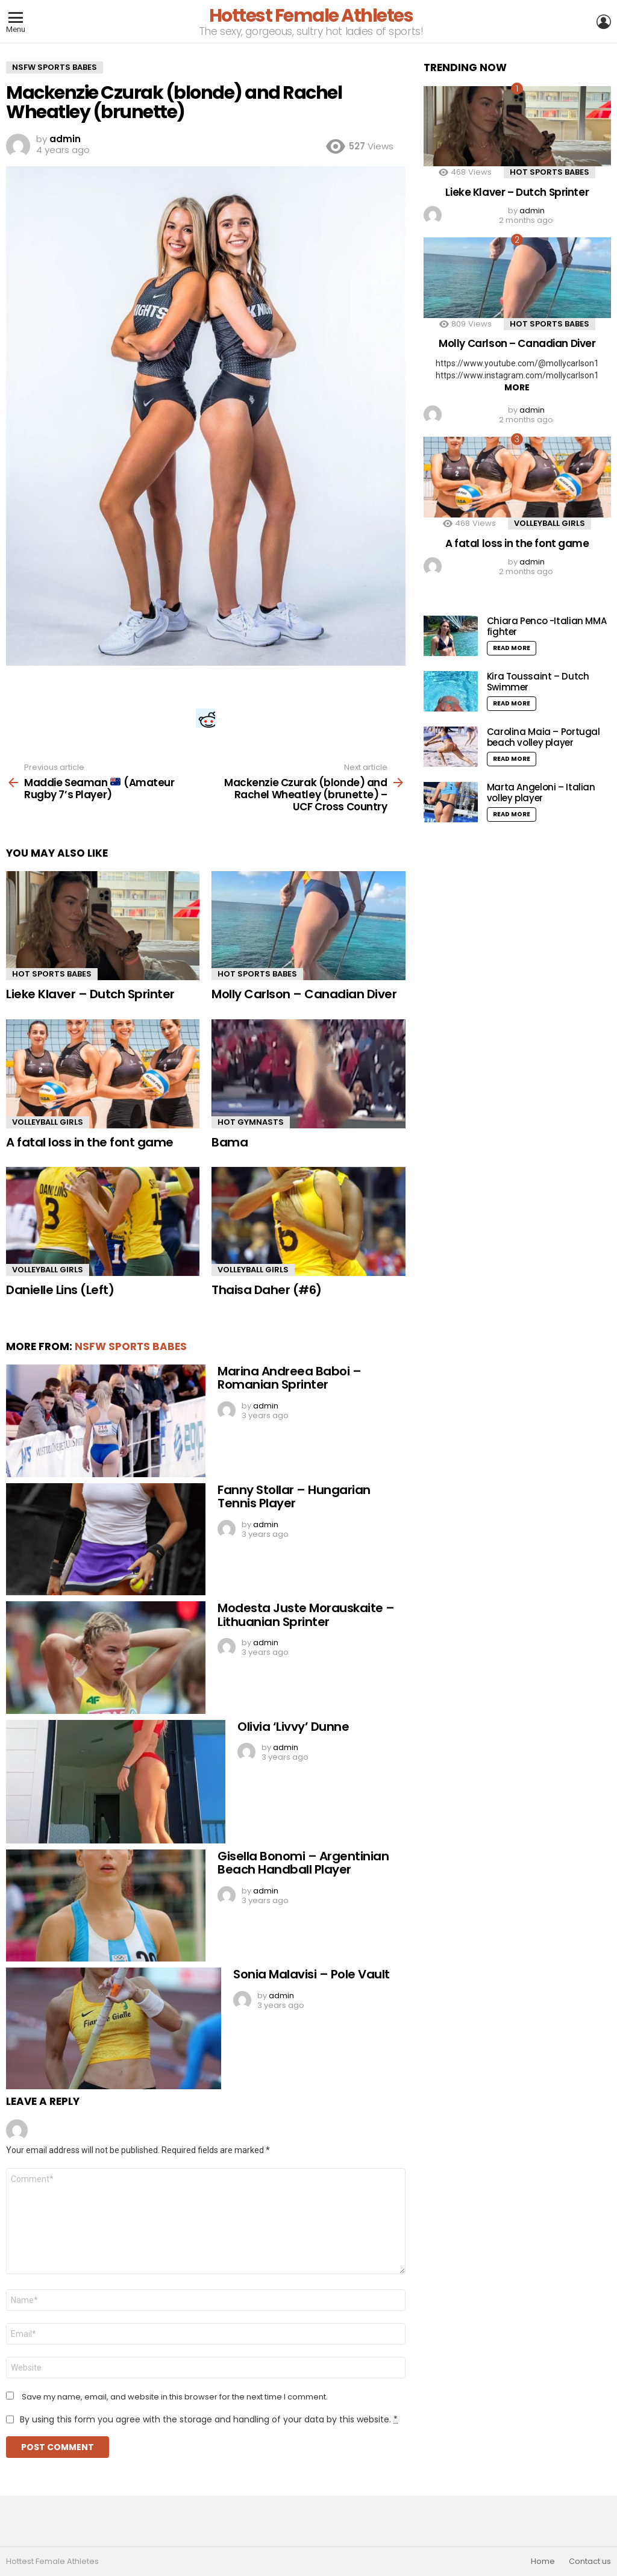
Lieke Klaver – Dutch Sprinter (90, 994)
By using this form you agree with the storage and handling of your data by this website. (209, 2419)
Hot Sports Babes (52, 974)
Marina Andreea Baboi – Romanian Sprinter (289, 1378)
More (517, 387)
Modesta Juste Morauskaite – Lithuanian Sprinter (306, 1614)
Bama (229, 1142)
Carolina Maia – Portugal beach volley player (543, 737)
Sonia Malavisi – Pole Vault (311, 1974)
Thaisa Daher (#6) (266, 1289)
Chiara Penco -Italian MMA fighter (547, 626)
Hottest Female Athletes (311, 15)
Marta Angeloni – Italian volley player (541, 792)
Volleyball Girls (47, 1122)
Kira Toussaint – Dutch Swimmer (538, 681)
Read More (511, 647)
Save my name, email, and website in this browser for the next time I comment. (175, 2397)
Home (543, 2561)
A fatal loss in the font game (90, 1142)
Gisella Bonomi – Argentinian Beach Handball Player (303, 1863)
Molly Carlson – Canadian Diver (303, 994)
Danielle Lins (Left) (60, 1289)
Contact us (590, 2561)
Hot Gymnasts (251, 1122)
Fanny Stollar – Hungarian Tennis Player (294, 1496)
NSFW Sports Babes (131, 1346)
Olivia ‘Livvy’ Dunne (293, 1726)
